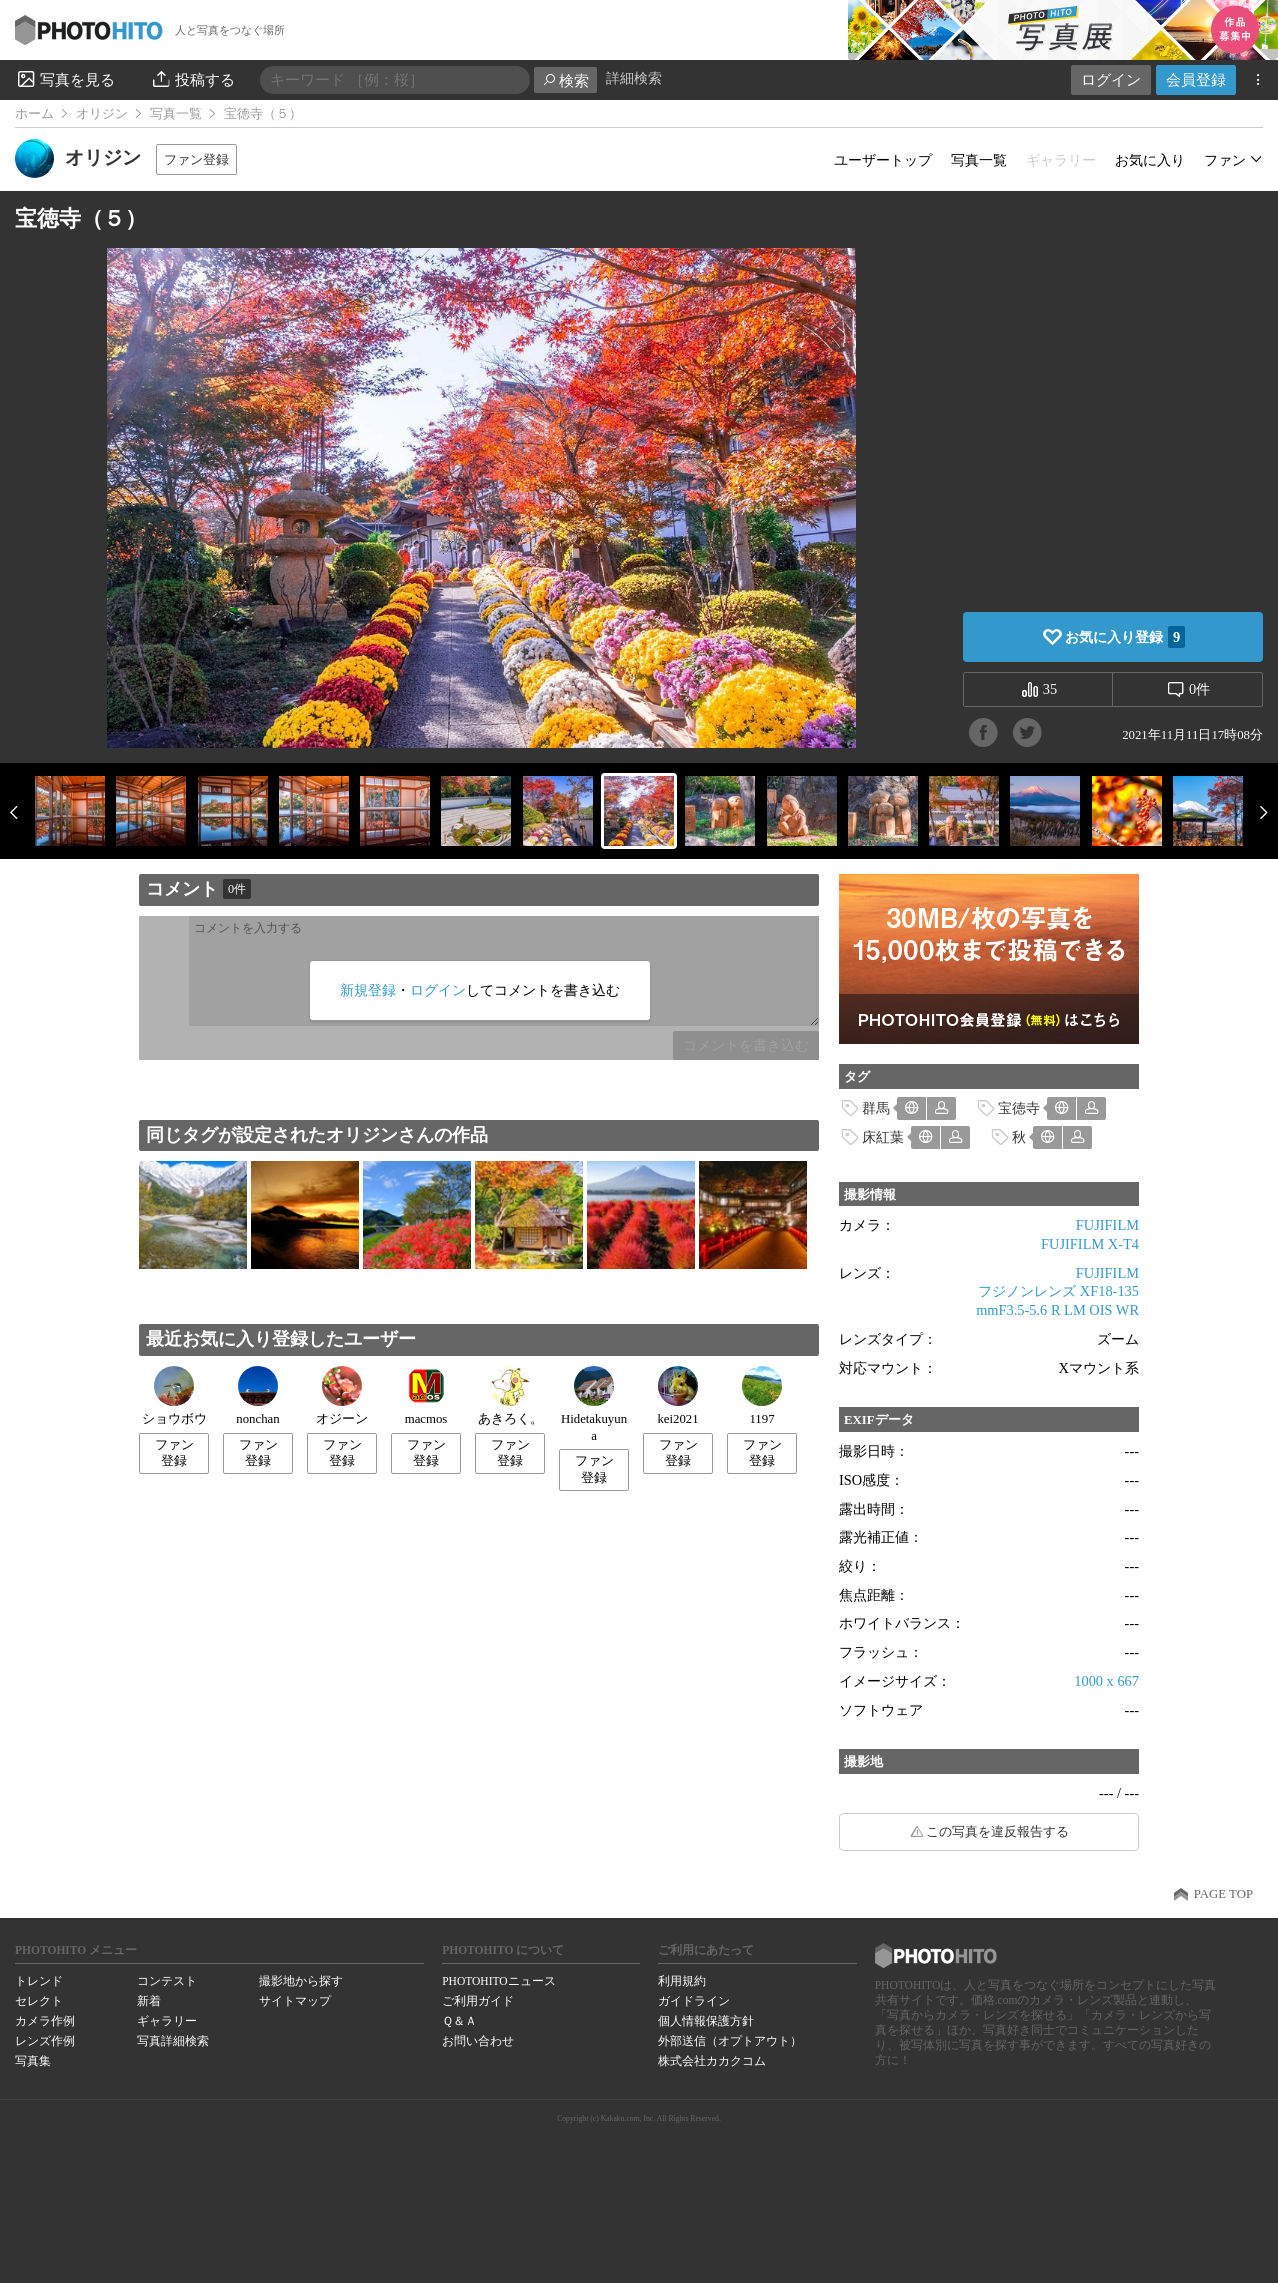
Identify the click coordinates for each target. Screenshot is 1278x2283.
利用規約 (682, 1981)
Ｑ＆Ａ (459, 2021)
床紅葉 (883, 1137)
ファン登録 (196, 159)
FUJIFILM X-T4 (1090, 1244)
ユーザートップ (883, 160)
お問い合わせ (478, 2041)
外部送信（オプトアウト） (730, 2041)
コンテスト (167, 1981)
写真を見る (65, 79)
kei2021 (677, 1396)
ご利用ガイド (478, 2001)
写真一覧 (176, 114)
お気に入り (1150, 160)
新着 (149, 2001)
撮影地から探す (301, 1981)
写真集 (33, 2061)
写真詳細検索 (173, 2041)
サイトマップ (295, 2001)
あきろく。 (510, 1396)
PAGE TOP (1223, 1894)
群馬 (876, 1108)
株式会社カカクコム (712, 2061)
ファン (1225, 160)
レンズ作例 (45, 2041)
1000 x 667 (1106, 1681)
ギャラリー (167, 2021)
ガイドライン (694, 2001)
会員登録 (1196, 79)
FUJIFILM (1107, 1225)
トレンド (39, 1981)
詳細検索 (634, 78)
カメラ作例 (45, 2021)
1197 (762, 1396)
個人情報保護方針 (706, 2021)
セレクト (39, 2001)
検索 (565, 80)
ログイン (1111, 79)
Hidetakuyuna (594, 1404)
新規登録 (368, 990)
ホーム (34, 114)
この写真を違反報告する (997, 1832)
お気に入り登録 (1125, 637)
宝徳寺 (1019, 1108)
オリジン (102, 114)
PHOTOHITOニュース (498, 1981)
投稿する (192, 79)
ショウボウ (174, 1396)
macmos (426, 1396)
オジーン (342, 1396)
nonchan (257, 1396)
